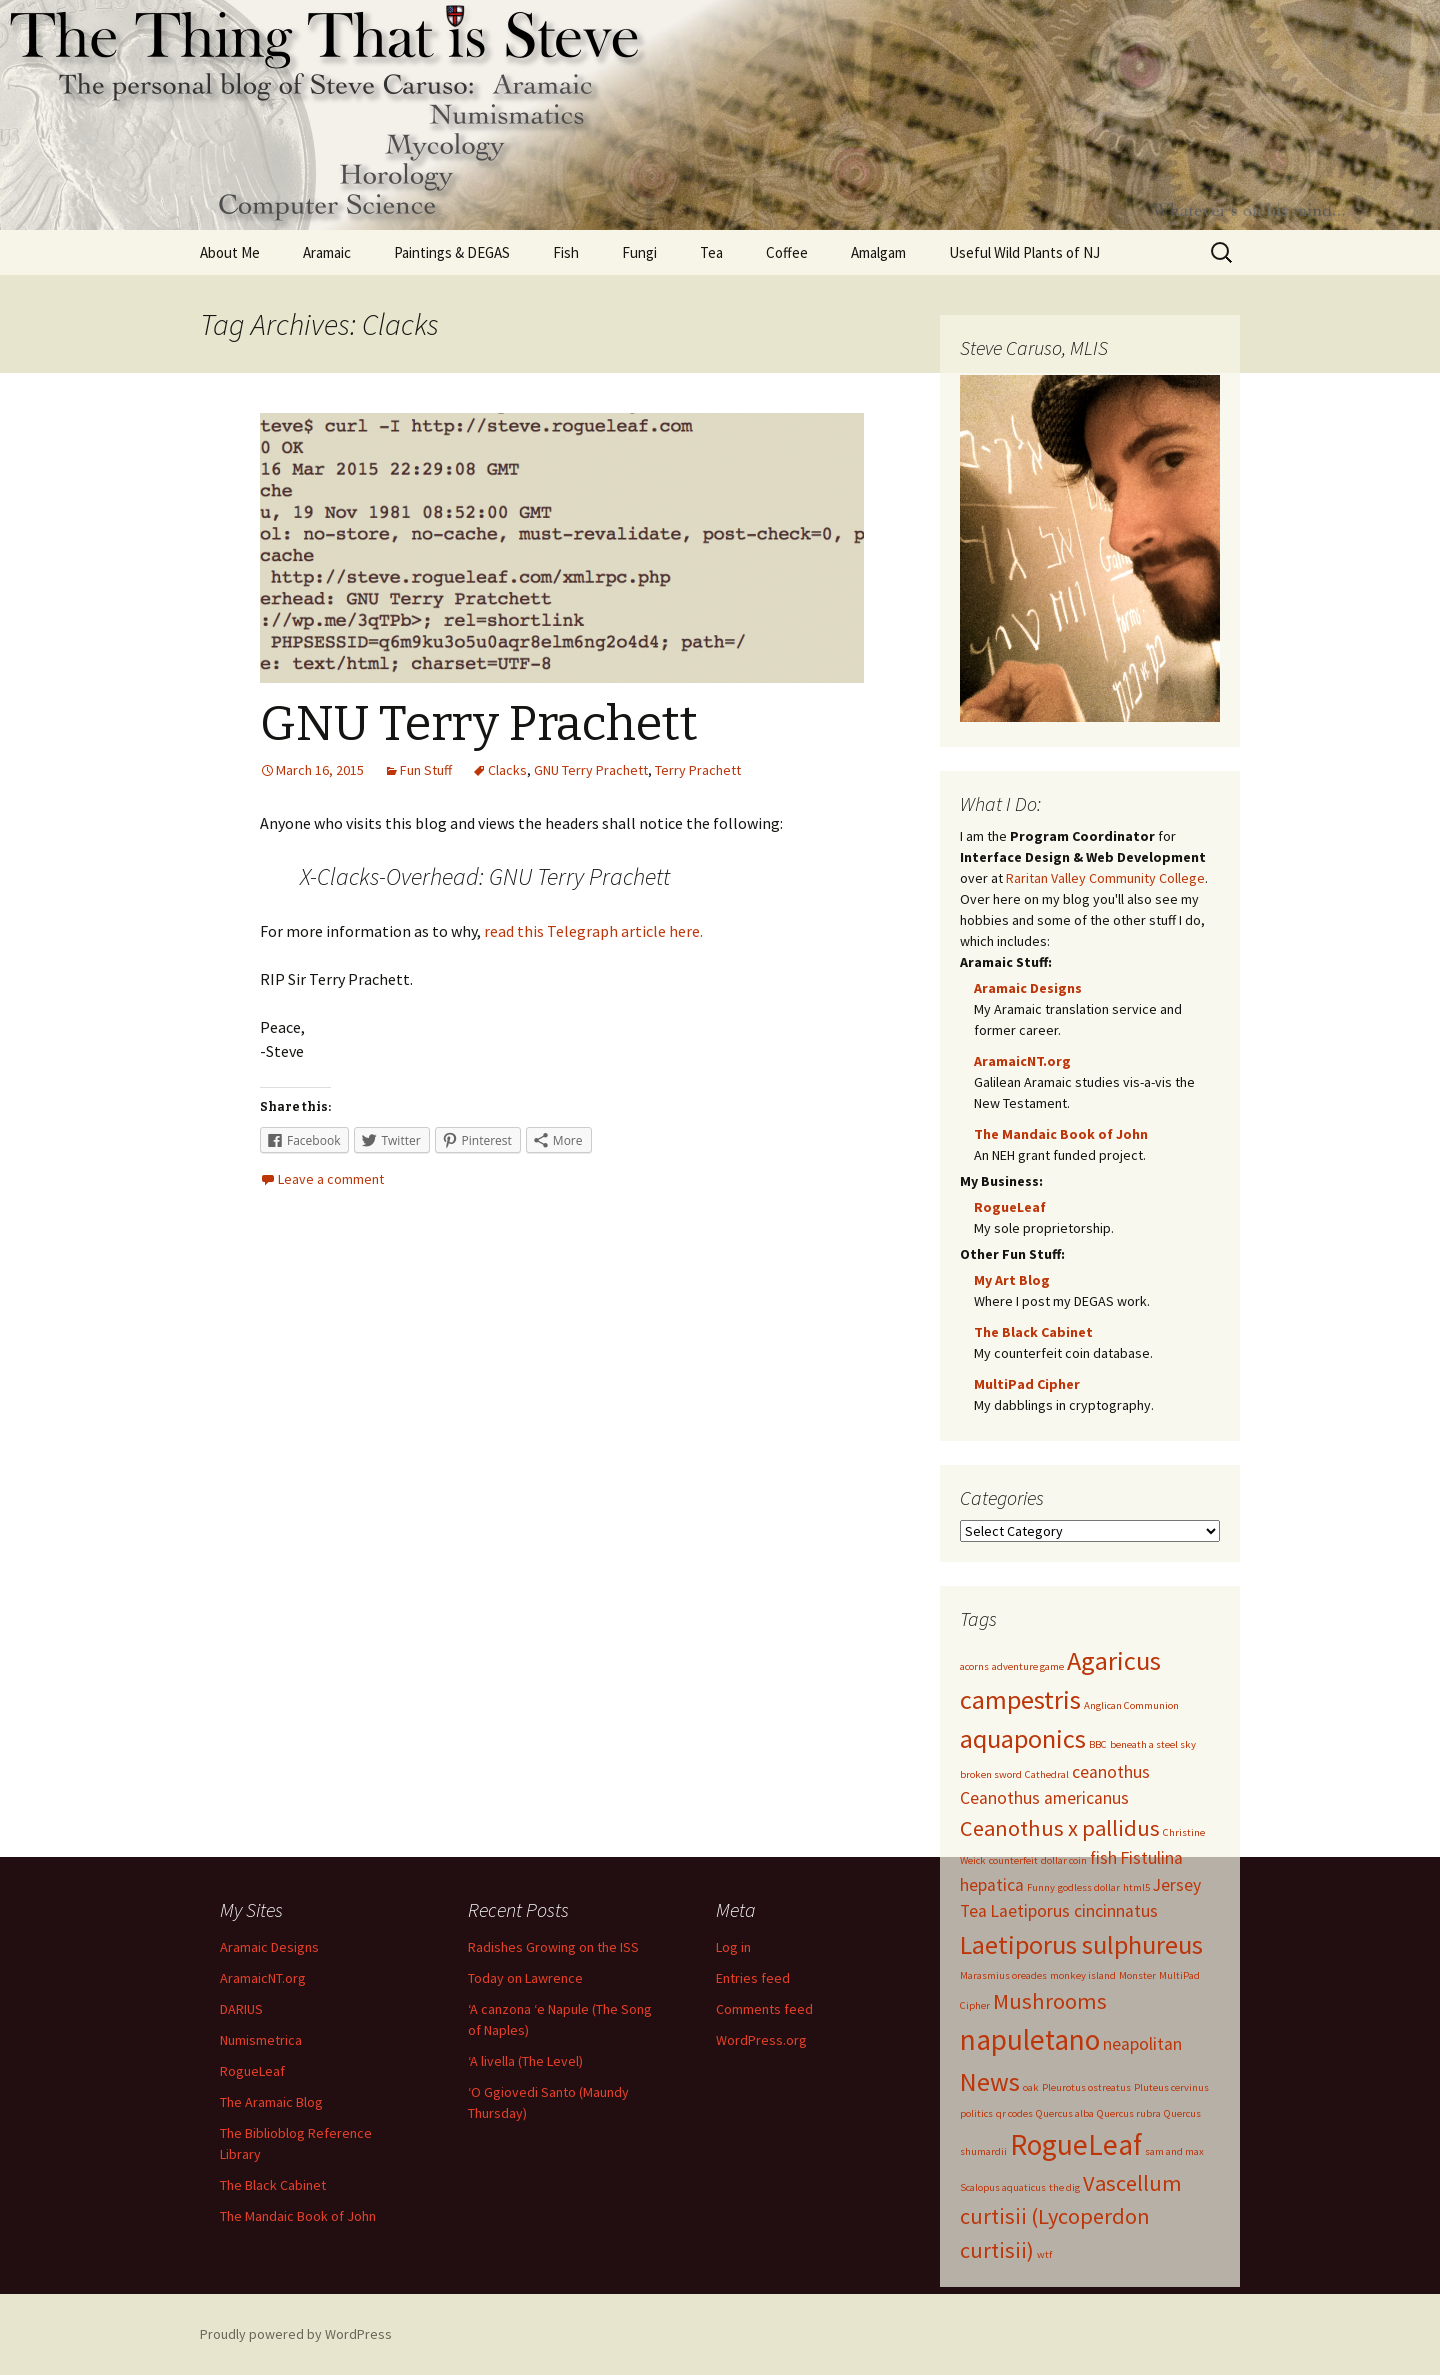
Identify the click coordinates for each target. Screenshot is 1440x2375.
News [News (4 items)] (990, 2081)
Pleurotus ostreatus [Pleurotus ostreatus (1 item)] (1086, 2087)
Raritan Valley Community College (1105, 878)
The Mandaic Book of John (1061, 1134)
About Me (230, 252)
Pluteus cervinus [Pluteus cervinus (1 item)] (1171, 2087)
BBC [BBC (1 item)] (1098, 1744)
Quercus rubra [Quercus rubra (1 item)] (1129, 2113)
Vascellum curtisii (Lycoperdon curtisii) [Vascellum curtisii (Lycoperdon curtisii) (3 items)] (1071, 2216)
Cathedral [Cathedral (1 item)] (1047, 1774)
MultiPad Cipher (1027, 1384)
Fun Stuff (426, 770)
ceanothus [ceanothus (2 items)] (1111, 1772)
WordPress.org (761, 2040)
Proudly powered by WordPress (296, 2334)
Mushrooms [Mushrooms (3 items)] (1050, 2001)
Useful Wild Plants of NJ (1024, 252)
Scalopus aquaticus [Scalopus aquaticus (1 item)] (1003, 2187)
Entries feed (753, 1978)
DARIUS (241, 2009)
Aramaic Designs (1028, 988)
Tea (711, 252)
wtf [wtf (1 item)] (1044, 2254)
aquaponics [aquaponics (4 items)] (1023, 1738)
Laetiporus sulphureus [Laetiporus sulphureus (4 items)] (1081, 1944)
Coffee (787, 252)
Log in (733, 1947)
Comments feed (764, 2009)
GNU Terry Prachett (479, 724)
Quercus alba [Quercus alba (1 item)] (1065, 2113)
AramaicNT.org (1022, 1061)
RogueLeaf (1010, 1207)
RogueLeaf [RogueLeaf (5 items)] (1076, 2144)
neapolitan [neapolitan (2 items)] (1142, 2044)
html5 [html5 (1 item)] (1136, 1887)
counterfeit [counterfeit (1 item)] (1013, 1860)
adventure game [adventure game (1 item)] (1028, 1666)
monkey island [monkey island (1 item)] (1083, 1975)
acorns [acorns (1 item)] (974, 1666)
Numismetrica (261, 2040)
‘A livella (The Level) (525, 2061)
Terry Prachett (698, 770)
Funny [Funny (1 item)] (1041, 1887)
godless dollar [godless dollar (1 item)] (1089, 1887)
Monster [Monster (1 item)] (1137, 1975)
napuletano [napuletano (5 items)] (1030, 2039)
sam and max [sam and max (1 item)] (1174, 2151)
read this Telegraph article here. (593, 931)
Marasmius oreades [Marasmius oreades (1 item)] (1003, 1975)
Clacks (507, 770)
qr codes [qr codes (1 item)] (1014, 2113)
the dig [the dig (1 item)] (1064, 2187)
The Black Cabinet (1033, 1332)
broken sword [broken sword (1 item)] (991, 1774)
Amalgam (878, 252)
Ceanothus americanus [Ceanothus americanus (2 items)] (1044, 1798)
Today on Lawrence (525, 1978)
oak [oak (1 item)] (1031, 2087)
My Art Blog (1012, 1280)
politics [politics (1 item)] (976, 2113)
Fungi (639, 252)
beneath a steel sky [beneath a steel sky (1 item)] (1153, 1744)
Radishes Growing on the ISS (553, 1947)
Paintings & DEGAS (452, 252)
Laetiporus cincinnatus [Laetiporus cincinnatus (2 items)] (1074, 1911)
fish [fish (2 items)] (1103, 1858)
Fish (566, 252)
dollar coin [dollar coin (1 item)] (1064, 1860)
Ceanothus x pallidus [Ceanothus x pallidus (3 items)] (1060, 1828)
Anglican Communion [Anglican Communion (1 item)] (1131, 1705)
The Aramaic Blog (271, 2102)
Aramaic (327, 252)
